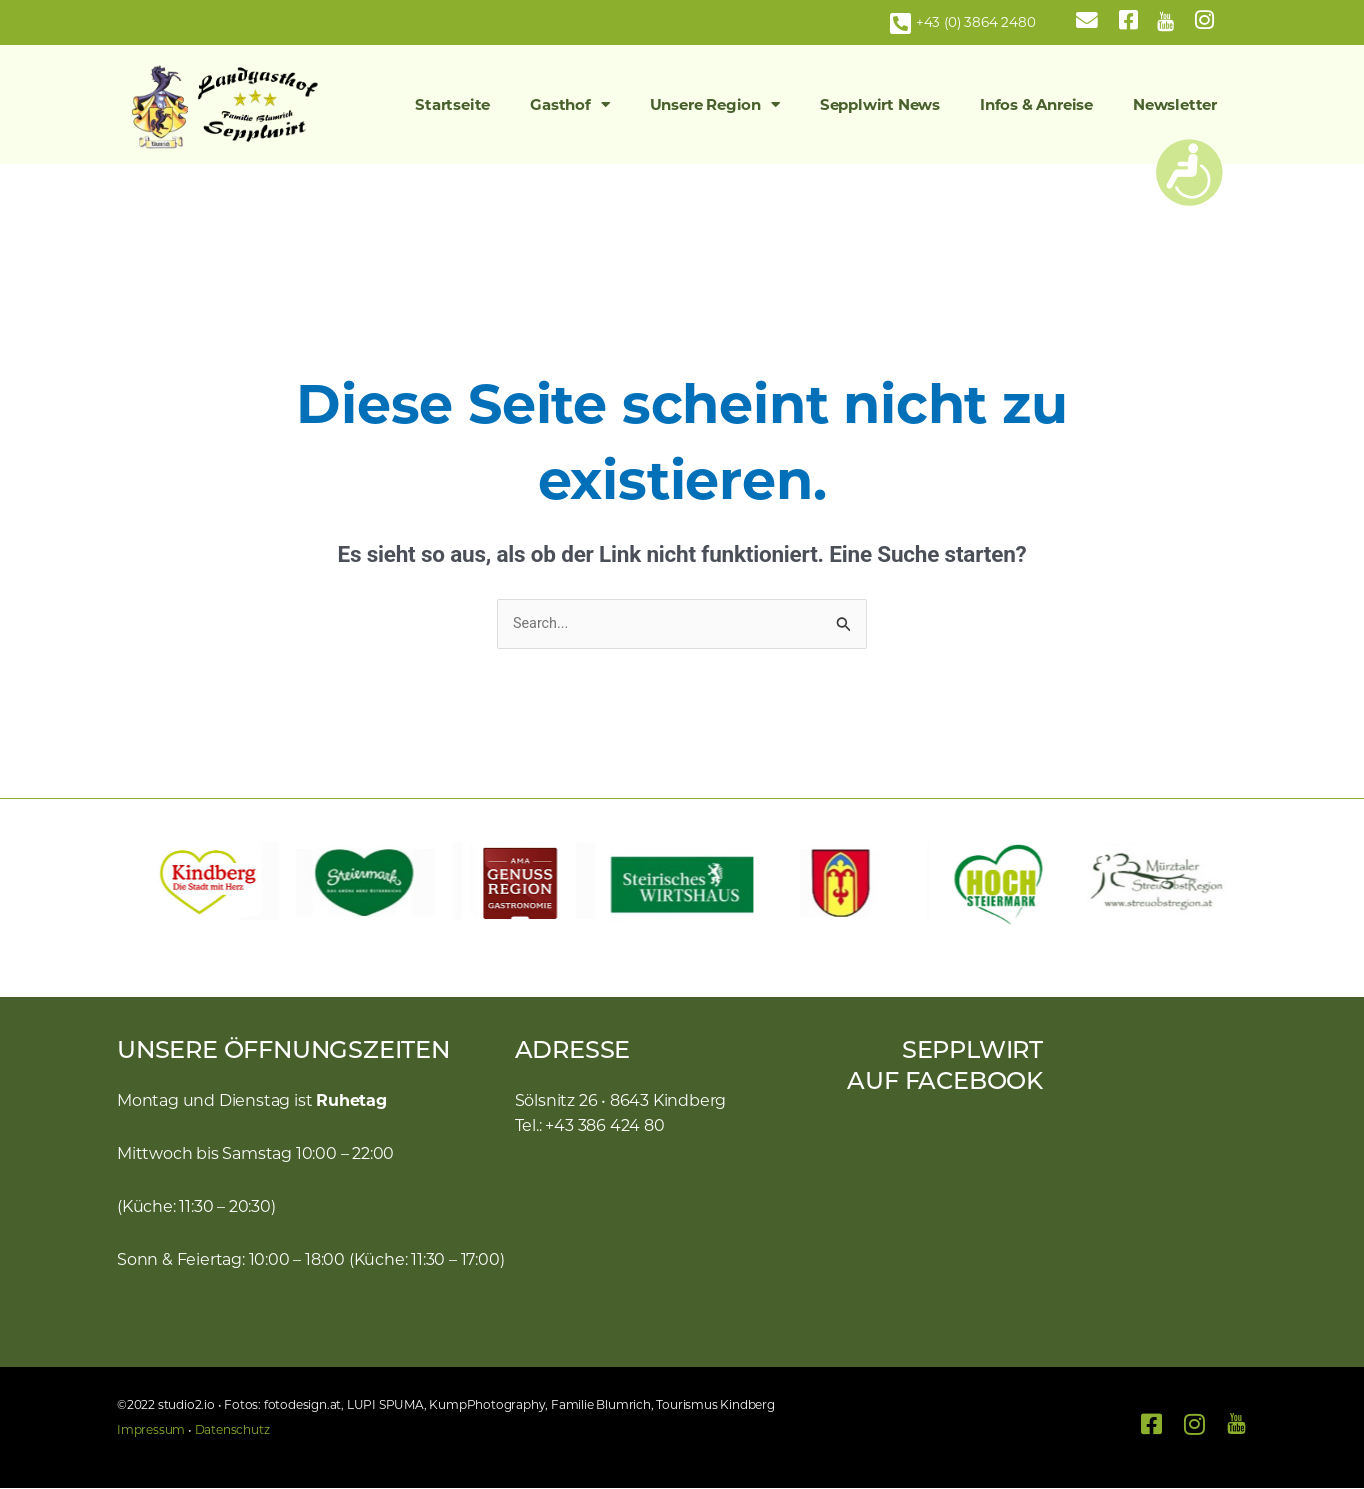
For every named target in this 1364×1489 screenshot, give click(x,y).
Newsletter (1175, 104)
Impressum (151, 1430)
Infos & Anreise (1036, 104)
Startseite (452, 104)
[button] (142, 884)
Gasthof (569, 104)
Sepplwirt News (880, 104)
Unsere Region (715, 104)
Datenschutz (232, 1430)
